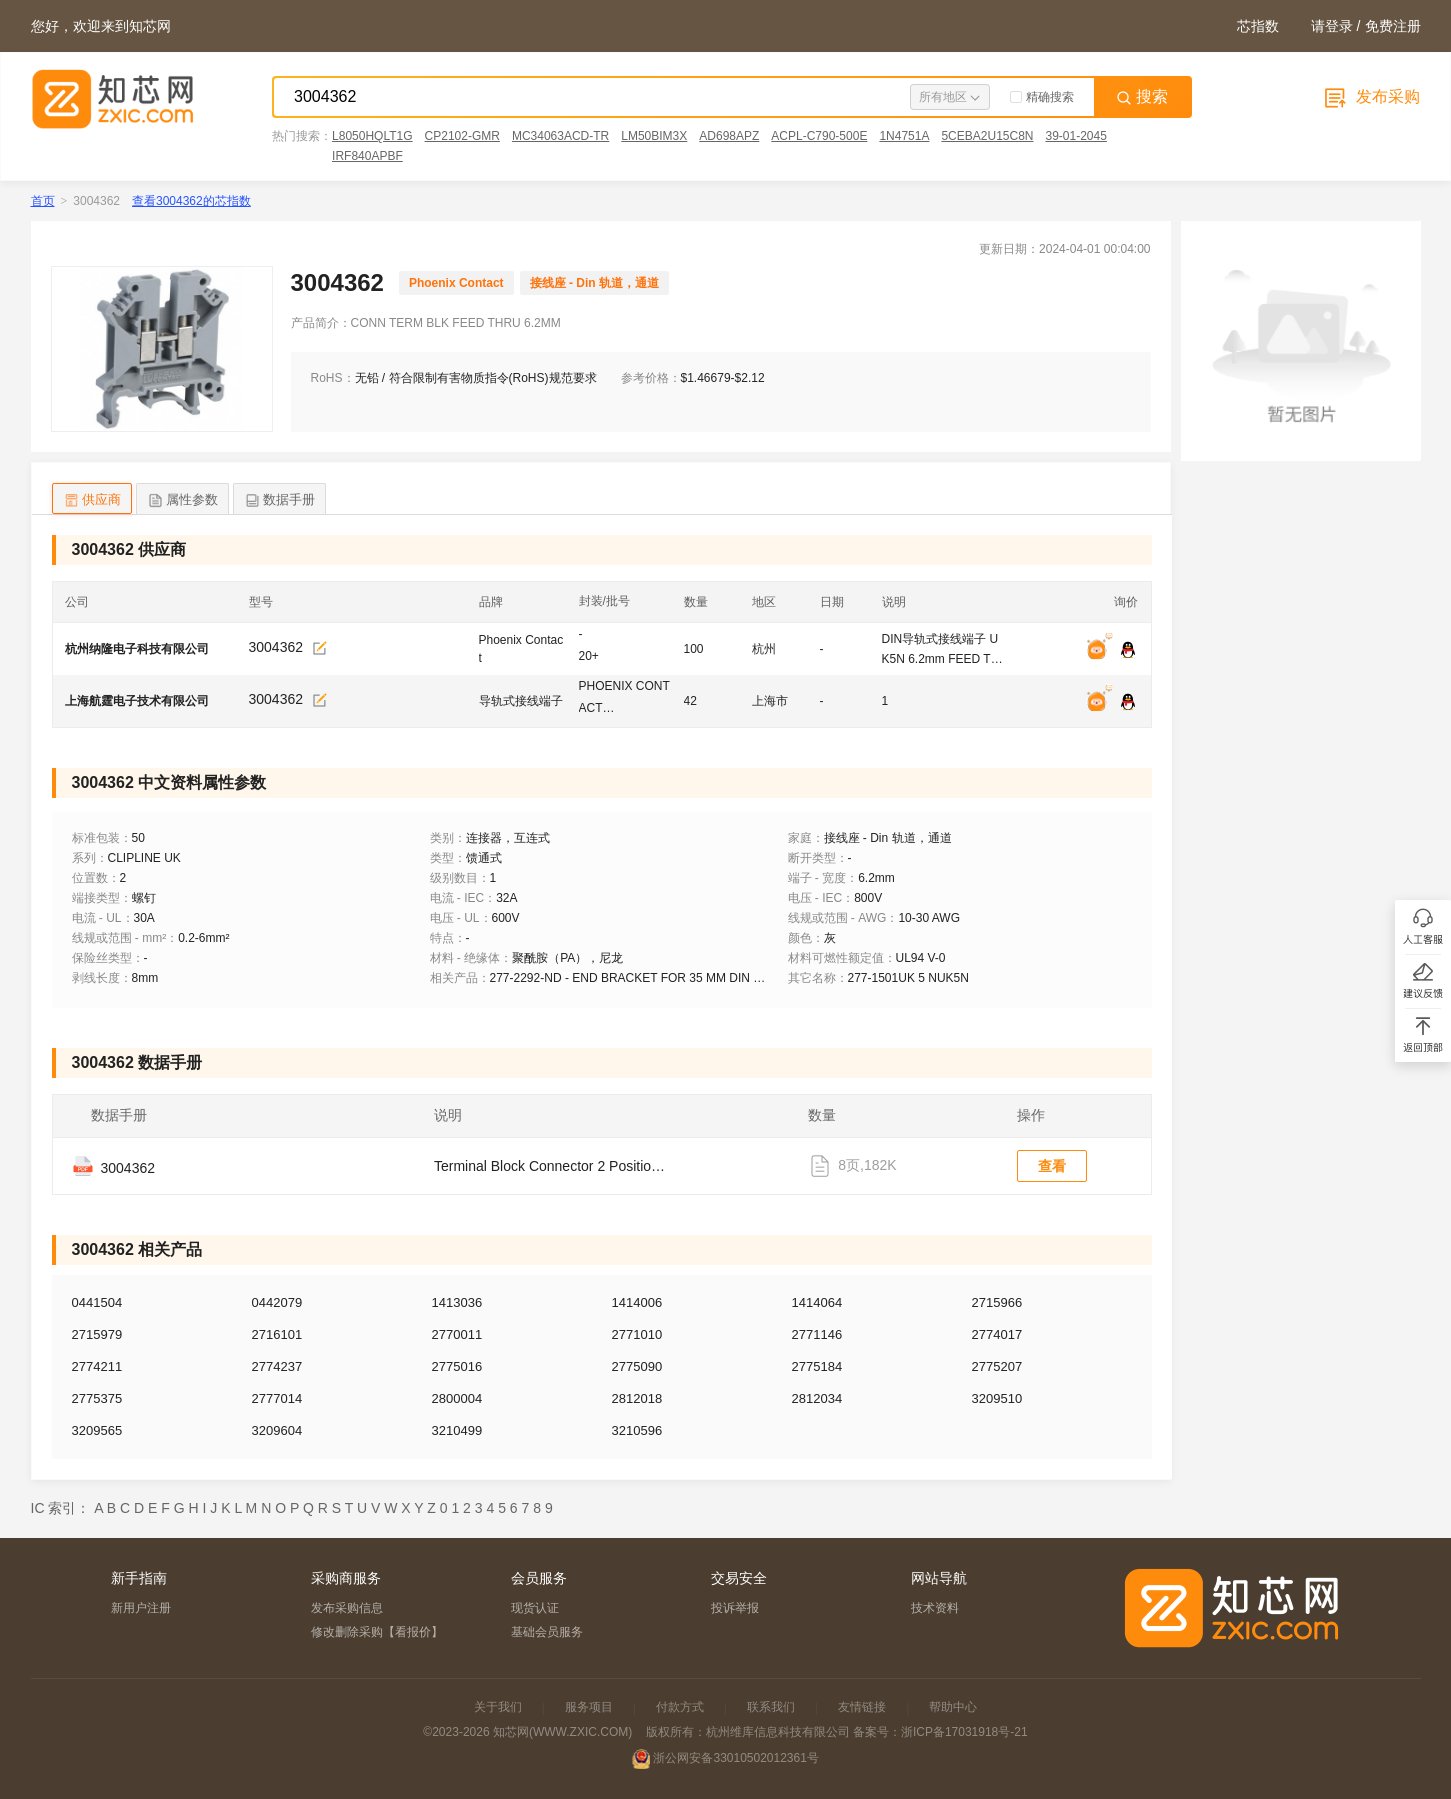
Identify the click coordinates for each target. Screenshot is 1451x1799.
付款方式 (680, 1707)
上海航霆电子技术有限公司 (137, 701)
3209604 (277, 1430)
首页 (43, 201)
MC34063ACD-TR (560, 136)
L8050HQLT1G (372, 136)
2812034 (817, 1398)
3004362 (276, 647)
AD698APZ (729, 136)
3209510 (997, 1398)
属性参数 (182, 500)
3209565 (97, 1430)
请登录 (1332, 26)
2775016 (457, 1366)
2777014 (277, 1398)
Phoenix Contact (456, 283)
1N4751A (904, 136)
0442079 (277, 1302)
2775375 (97, 1398)
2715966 (997, 1302)
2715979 (97, 1334)
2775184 (817, 1366)
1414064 (817, 1302)
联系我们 (771, 1707)
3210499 (457, 1430)
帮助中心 (953, 1707)
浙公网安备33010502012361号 (735, 1758)
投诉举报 (735, 1608)
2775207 (997, 1366)
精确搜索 (1042, 97)
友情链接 (862, 1707)
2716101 (277, 1334)
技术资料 (935, 1608)
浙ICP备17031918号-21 (964, 1732)
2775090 (637, 1366)
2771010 (637, 1334)
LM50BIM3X (654, 136)
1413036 (457, 1302)
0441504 (97, 1302)
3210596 (637, 1430)
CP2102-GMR (462, 136)
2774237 (277, 1366)
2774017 (997, 1334)
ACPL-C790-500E (819, 136)
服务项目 (589, 1707)
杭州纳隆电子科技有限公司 (137, 649)
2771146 (817, 1334)
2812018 (637, 1398)
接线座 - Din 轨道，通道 (594, 283)
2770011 (457, 1334)
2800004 (457, 1398)
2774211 (97, 1366)
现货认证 (535, 1608)
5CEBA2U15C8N (987, 136)
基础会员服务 (547, 1632)
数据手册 (279, 500)
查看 (1052, 1166)
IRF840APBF (367, 156)
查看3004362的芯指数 (191, 201)
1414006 (637, 1302)
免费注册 (1393, 26)
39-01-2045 (1075, 136)
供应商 (92, 500)
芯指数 (1258, 26)
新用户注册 (141, 1608)
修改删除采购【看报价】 (377, 1632)
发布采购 (1370, 96)
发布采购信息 (347, 1608)
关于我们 (498, 1707)
